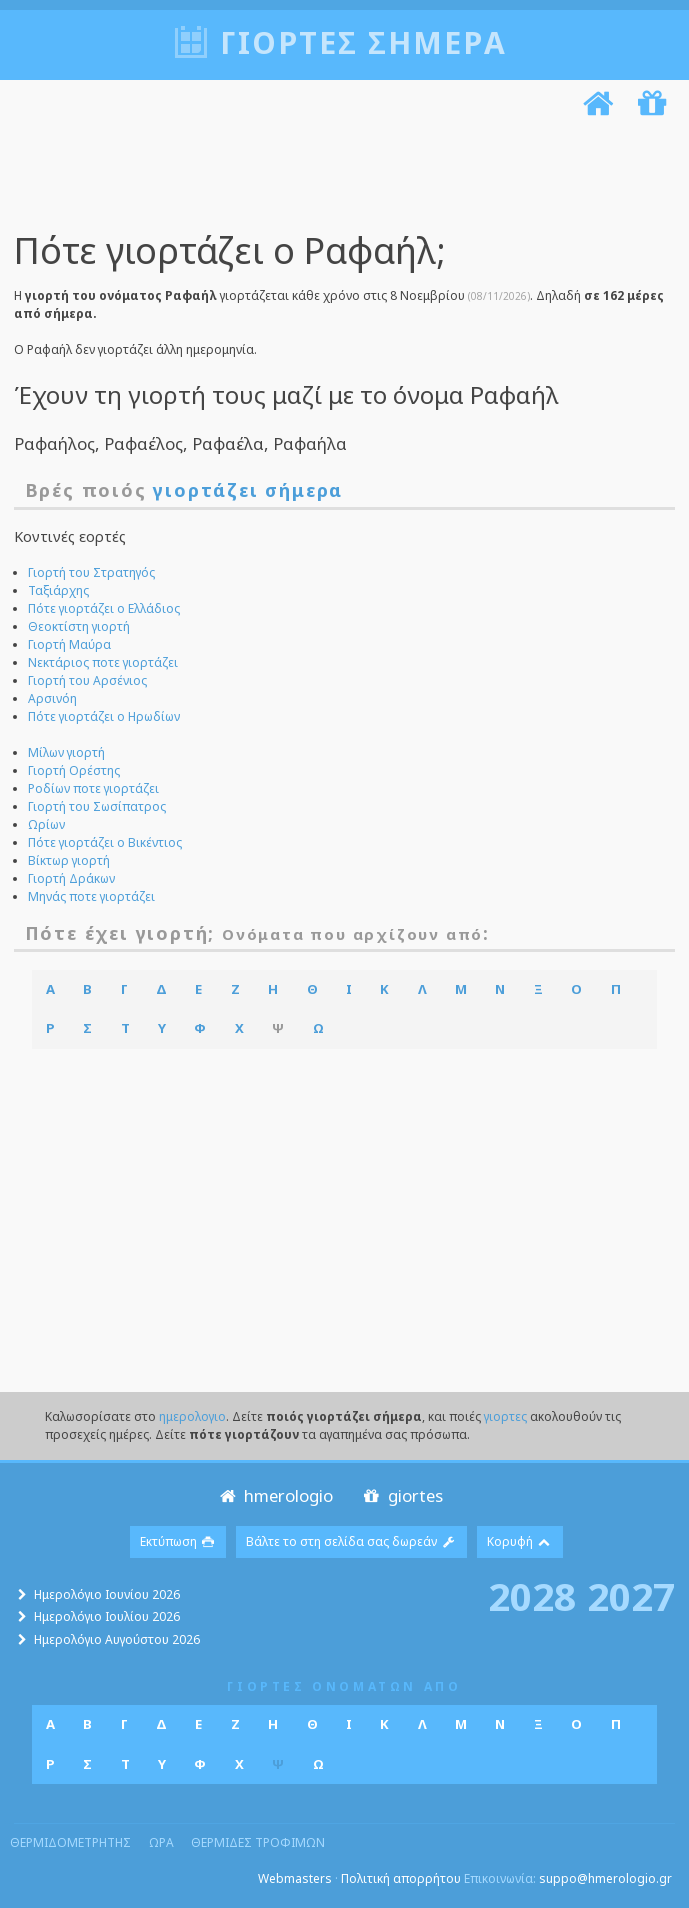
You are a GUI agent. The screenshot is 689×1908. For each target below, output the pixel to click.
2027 (631, 1596)
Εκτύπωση (178, 1541)
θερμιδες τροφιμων (258, 1842)
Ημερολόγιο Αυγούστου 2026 (117, 1639)
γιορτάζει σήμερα (248, 490)
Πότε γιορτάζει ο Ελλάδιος (104, 608)
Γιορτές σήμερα (363, 42)
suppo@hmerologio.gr (605, 1878)
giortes (401, 1495)
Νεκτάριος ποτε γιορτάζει (103, 662)
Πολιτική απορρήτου (401, 1878)
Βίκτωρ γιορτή (69, 860)
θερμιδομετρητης (70, 1842)
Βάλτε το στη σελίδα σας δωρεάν (351, 1541)
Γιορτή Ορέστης (74, 770)
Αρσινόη (52, 698)
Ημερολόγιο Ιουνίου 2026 (107, 1594)
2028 (532, 1596)
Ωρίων (46, 824)
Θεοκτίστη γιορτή (79, 626)
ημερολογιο (192, 1416)
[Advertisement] (340, 178)
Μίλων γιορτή (66, 752)
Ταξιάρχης (58, 590)
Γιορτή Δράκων (71, 878)
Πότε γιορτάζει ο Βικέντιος (105, 842)
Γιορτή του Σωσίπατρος (97, 806)
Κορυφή (520, 1541)
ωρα (161, 1842)
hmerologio (274, 1495)
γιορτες (505, 1416)
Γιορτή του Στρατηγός (91, 572)
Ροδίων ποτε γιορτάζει (93, 788)
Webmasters (295, 1878)
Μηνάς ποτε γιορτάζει (91, 896)
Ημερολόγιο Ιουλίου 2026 (107, 1616)
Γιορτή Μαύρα (69, 644)
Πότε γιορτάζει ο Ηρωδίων (104, 716)
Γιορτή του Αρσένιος (87, 680)
